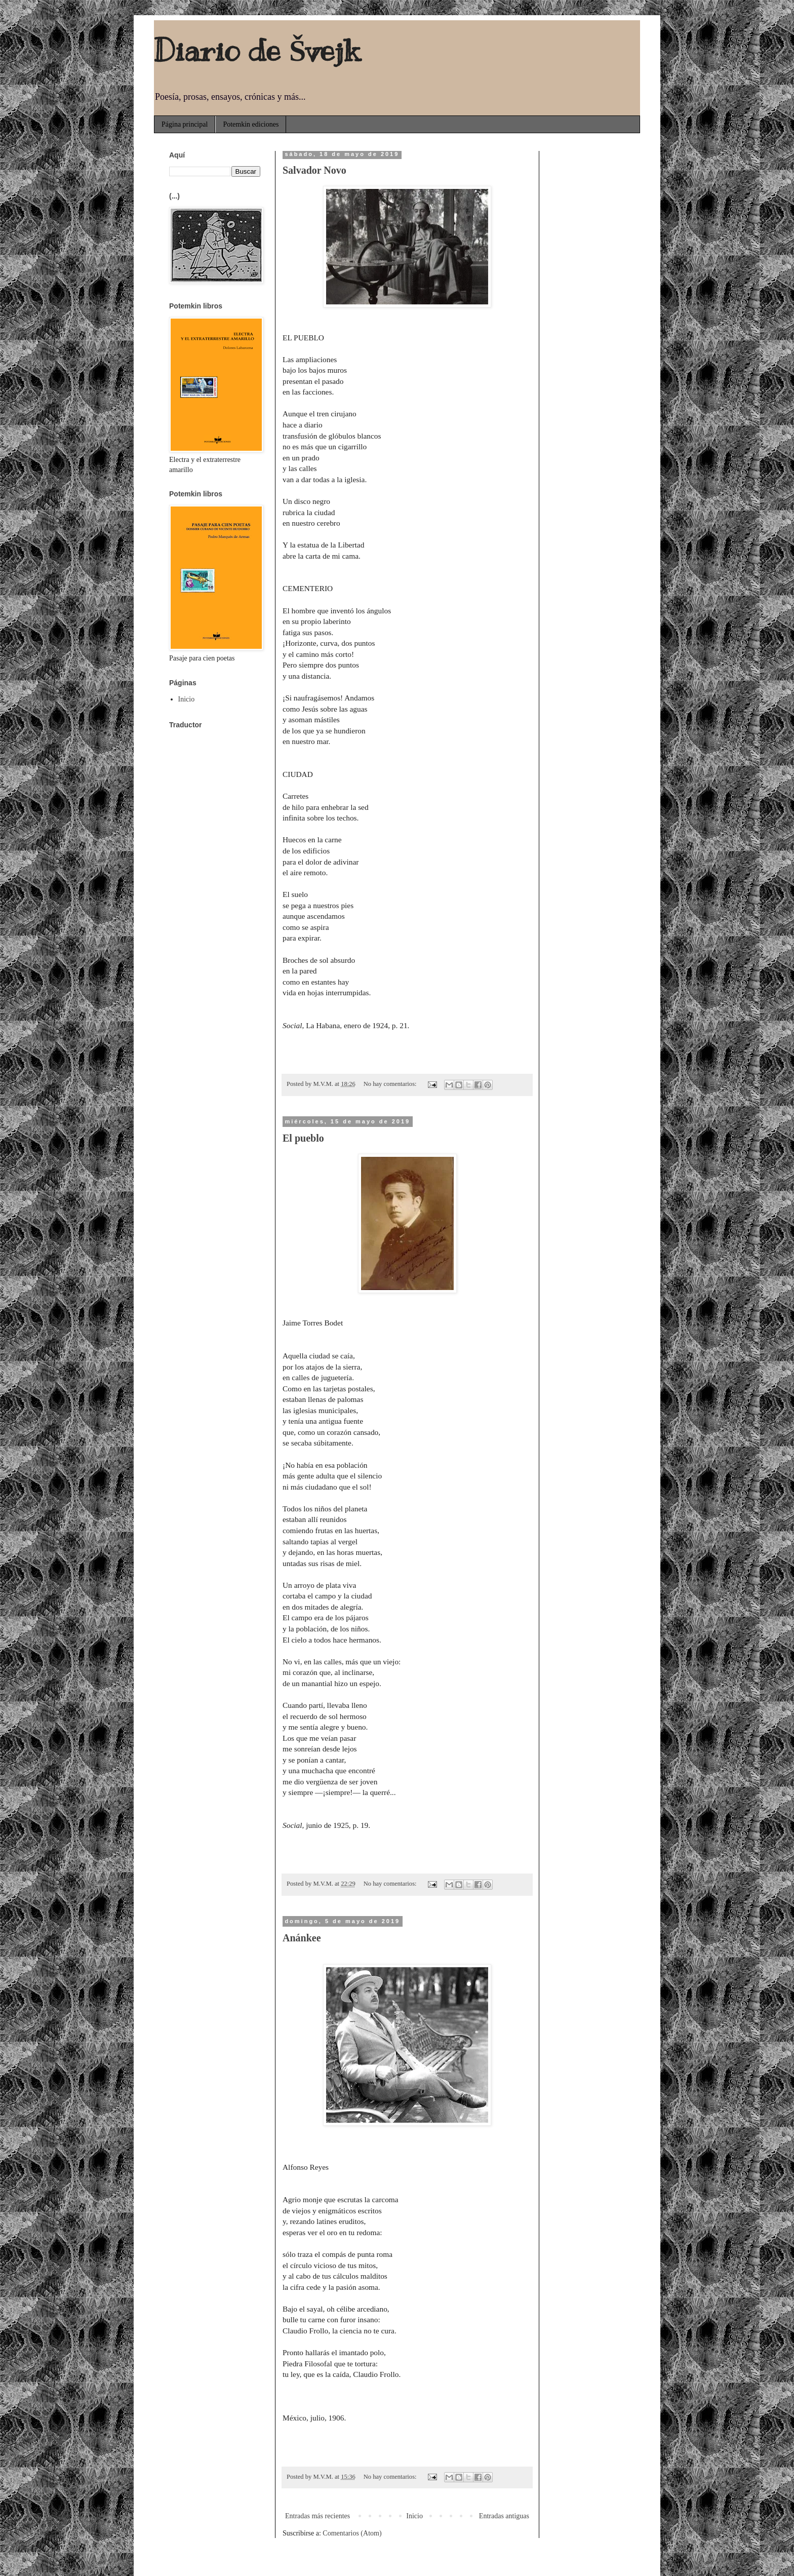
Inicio (414, 2516)
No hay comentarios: (391, 1083)
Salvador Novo (314, 170)
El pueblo (303, 1138)
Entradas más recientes (317, 2516)
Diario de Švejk (257, 50)
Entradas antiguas (504, 2516)
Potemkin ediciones (251, 124)
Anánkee (302, 1937)
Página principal (185, 124)
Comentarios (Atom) (352, 2533)
